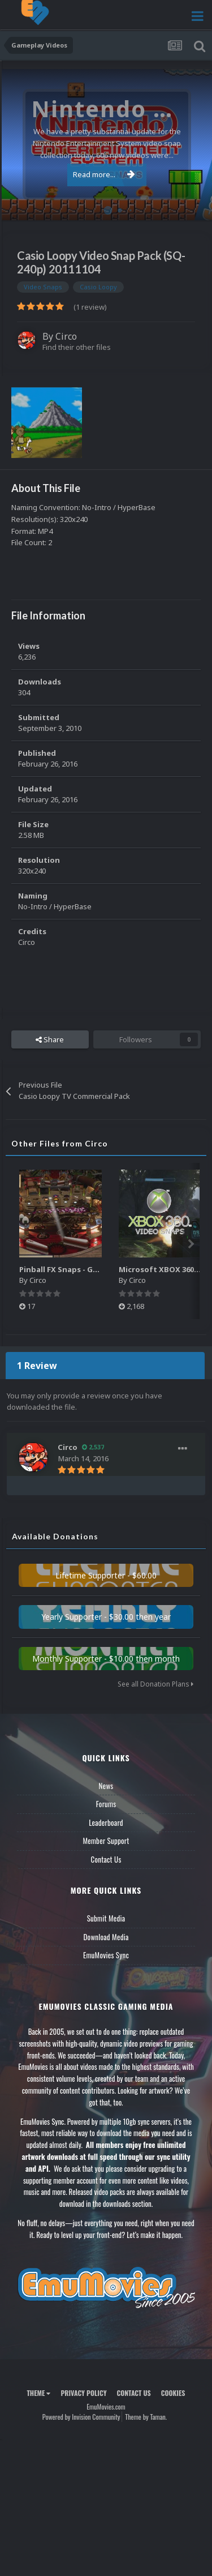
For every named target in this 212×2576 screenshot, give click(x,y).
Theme (38, 2393)
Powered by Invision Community (81, 2416)
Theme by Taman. (146, 2416)
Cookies (173, 2393)
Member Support (106, 1840)
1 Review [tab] (37, 1365)
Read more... (104, 174)
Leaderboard (106, 1822)
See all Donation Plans (155, 1684)
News (106, 1785)
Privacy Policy (83, 2393)
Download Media (106, 1936)
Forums (106, 1803)
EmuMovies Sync (106, 1955)
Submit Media (106, 1918)
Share (50, 1039)
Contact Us (105, 1859)
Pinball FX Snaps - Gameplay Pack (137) (91, 1269)
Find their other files (76, 347)
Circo (66, 336)
